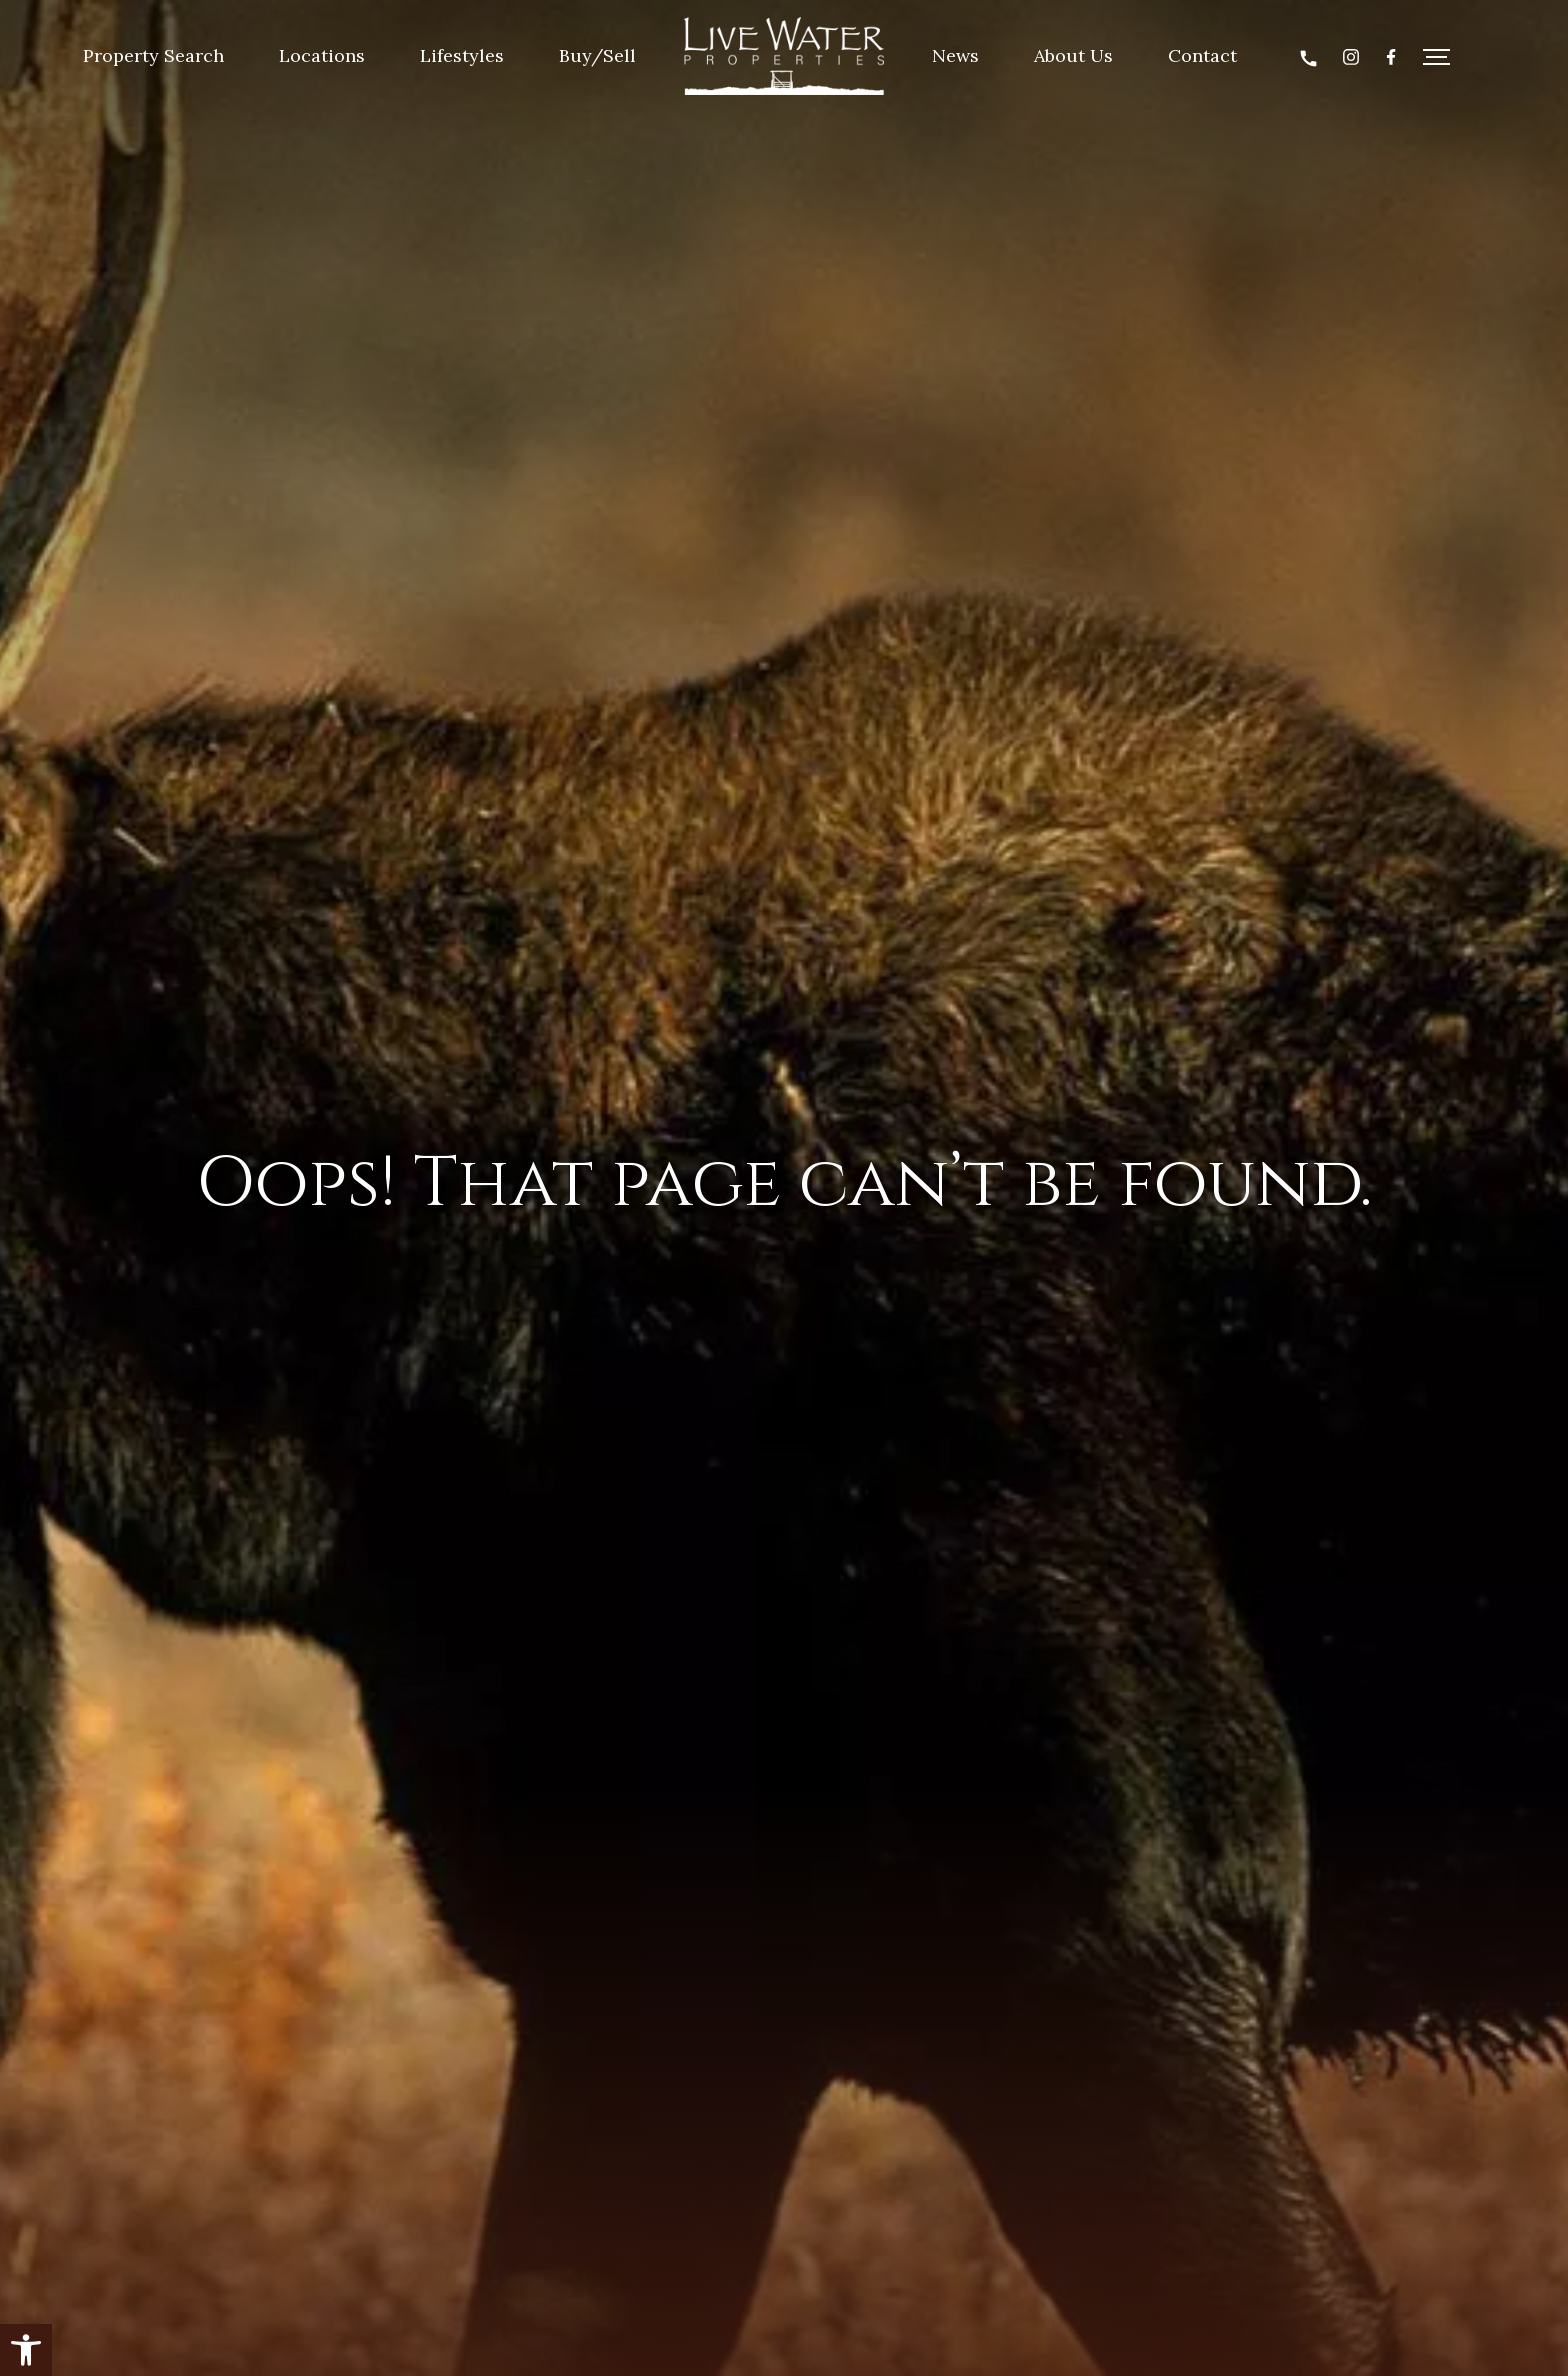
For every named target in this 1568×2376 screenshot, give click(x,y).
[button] (26, 2350)
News (955, 55)
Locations (322, 55)
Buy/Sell (597, 55)
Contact (1202, 55)
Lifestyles (462, 55)
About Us (1073, 55)
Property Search (153, 55)
